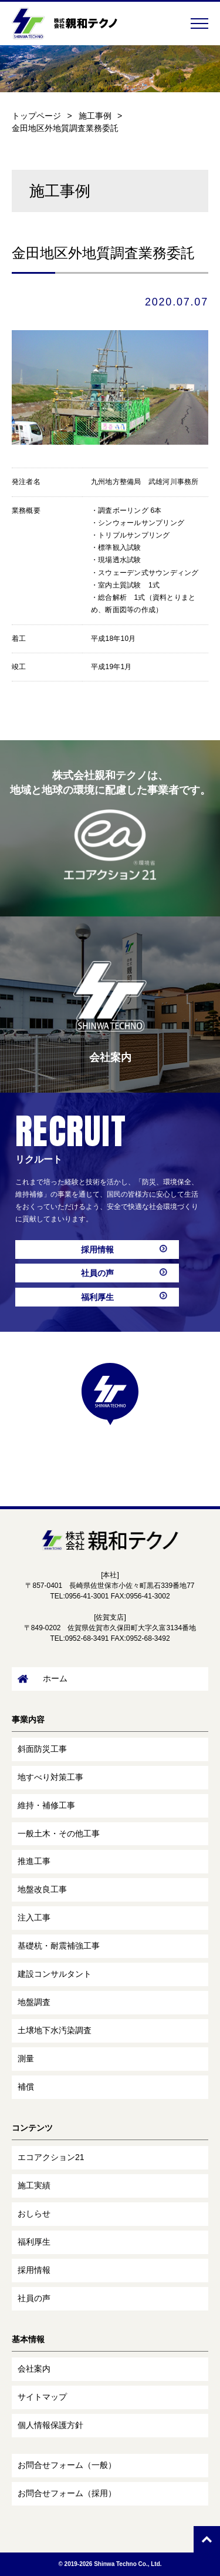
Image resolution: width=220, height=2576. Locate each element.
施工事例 (95, 115)
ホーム (42, 1679)
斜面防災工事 (42, 1749)
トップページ (36, 115)
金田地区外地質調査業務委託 (65, 128)
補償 (26, 2086)
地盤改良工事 (42, 1889)
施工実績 (34, 2185)
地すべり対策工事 (50, 1777)
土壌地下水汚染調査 (55, 2030)
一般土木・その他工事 (59, 1833)
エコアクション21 (51, 2157)
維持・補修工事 (46, 1805)
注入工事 (34, 1917)
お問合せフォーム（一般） (67, 2465)
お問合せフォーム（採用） (67, 2493)
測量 (26, 2058)
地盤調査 (34, 2002)
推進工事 (34, 1861)
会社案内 (34, 2368)
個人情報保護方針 (50, 2425)
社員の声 (97, 1273)
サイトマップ (42, 2397)
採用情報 (97, 1249)
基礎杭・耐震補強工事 (59, 1945)
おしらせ (34, 2213)
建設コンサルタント (55, 1974)
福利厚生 (97, 1297)
